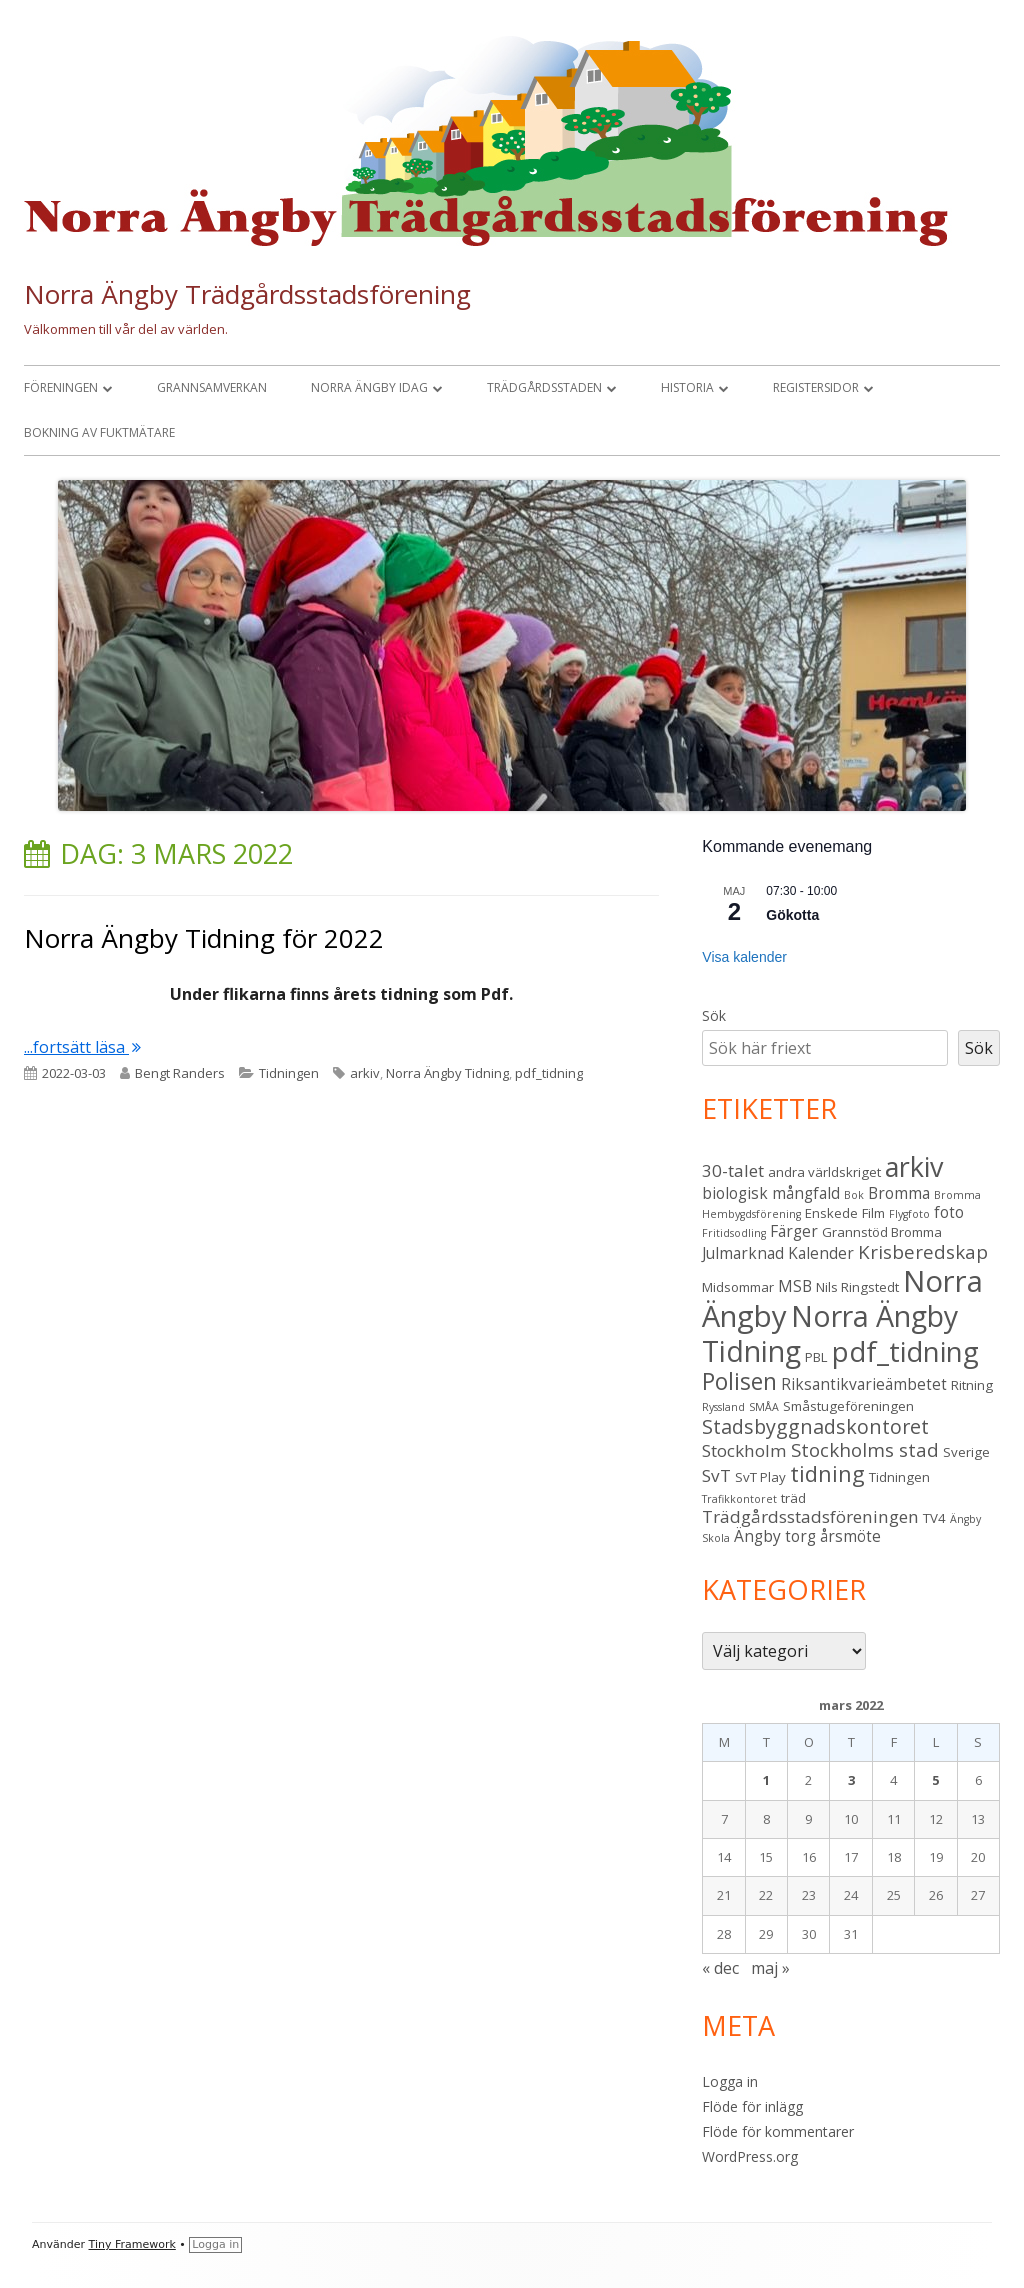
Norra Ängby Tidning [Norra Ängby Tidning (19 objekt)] (830, 1333)
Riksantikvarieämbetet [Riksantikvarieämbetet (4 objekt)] (864, 1384)
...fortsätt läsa (82, 1047)
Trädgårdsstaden (544, 387)
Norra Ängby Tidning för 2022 (204, 938)
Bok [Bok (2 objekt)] (854, 1195)
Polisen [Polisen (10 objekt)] (739, 1381)
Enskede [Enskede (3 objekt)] (831, 1213)
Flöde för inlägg (752, 2106)
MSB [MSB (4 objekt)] (795, 1286)
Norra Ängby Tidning (447, 1073)
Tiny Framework (132, 2244)
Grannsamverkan (212, 387)
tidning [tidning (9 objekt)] (827, 1473)
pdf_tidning (549, 1073)
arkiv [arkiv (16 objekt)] (914, 1166)
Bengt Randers (180, 1073)
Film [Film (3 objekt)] (873, 1213)
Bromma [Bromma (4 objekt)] (899, 1193)
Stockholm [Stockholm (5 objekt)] (744, 1450)
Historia (687, 387)
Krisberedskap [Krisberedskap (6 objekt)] (923, 1251)
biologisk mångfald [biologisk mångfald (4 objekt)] (771, 1193)
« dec (720, 1968)
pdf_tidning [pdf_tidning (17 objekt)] (905, 1351)
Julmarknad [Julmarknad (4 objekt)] (743, 1253)
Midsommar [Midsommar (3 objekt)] (738, 1287)
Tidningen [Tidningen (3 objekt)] (899, 1477)
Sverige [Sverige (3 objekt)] (966, 1452)
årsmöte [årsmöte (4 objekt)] (850, 1536)
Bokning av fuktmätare (99, 432)
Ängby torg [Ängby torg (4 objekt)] (775, 1536)
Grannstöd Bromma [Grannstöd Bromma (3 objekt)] (882, 1232)
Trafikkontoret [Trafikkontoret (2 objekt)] (739, 1499)
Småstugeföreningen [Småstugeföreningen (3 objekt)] (848, 1406)
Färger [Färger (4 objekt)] (794, 1231)
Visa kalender (744, 957)
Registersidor (816, 387)
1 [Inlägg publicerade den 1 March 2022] (766, 1780)
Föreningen (61, 387)
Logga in (730, 2081)
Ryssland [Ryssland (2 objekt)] (723, 1407)
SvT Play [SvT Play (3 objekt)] (760, 1477)
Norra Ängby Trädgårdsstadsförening (247, 294)
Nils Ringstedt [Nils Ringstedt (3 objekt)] (857, 1287)
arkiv (365, 1073)
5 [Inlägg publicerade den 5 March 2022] (935, 1780)
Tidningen (289, 1073)
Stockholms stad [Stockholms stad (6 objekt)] (865, 1449)
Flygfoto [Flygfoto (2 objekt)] (909, 1214)
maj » (770, 1968)
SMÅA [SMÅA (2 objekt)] (764, 1407)
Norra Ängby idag (369, 387)
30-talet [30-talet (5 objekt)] (733, 1170)
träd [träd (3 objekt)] (793, 1498)
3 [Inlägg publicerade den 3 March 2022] (851, 1780)
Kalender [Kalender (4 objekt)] (821, 1253)
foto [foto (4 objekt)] (949, 1212)
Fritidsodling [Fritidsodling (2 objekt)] (734, 1233)
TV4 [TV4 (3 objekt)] (934, 1518)
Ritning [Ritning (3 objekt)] (972, 1385)
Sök (714, 1015)
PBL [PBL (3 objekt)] (816, 1357)
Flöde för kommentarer (778, 2131)
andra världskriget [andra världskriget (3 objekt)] (824, 1172)
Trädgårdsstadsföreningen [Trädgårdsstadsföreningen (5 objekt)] (810, 1516)
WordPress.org (750, 2156)
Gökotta (792, 915)
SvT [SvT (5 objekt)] (716, 1475)
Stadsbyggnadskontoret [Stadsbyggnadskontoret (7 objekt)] (815, 1426)
